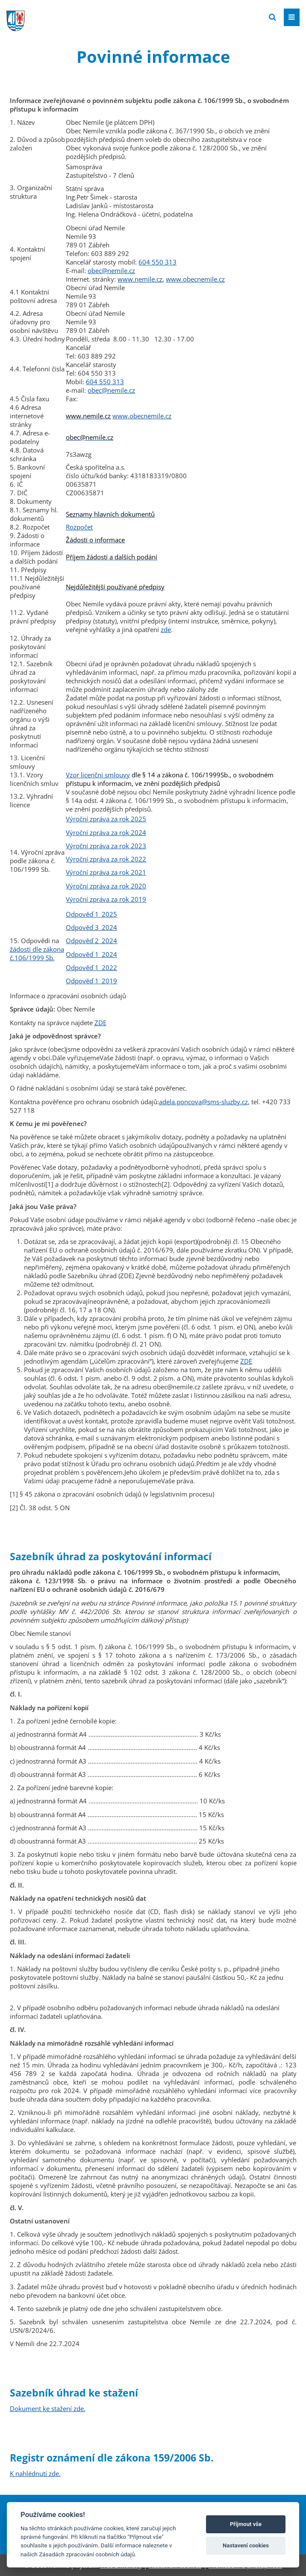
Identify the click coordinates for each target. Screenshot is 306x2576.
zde (166, 629)
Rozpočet (79, 527)
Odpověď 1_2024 (91, 954)
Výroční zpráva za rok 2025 (106, 819)
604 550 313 (157, 262)
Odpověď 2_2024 (91, 940)
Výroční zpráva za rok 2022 (106, 859)
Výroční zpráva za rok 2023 (106, 845)
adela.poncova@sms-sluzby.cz (203, 1101)
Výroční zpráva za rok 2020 (106, 886)
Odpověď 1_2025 (91, 914)
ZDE (100, 1022)
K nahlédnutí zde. (35, 2473)
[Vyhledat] (272, 17)
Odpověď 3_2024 (91, 927)
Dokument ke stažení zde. (47, 2408)
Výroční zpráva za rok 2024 (106, 832)
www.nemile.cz (140, 279)
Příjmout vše (246, 2524)
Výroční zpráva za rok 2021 (106, 872)
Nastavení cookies (246, 2545)
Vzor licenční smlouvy (98, 774)
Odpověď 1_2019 (91, 980)
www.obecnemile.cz (195, 279)
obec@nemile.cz (111, 270)
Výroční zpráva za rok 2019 (106, 899)
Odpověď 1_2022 (91, 967)
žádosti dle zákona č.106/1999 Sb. (37, 953)
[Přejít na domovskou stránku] (70, 16)
